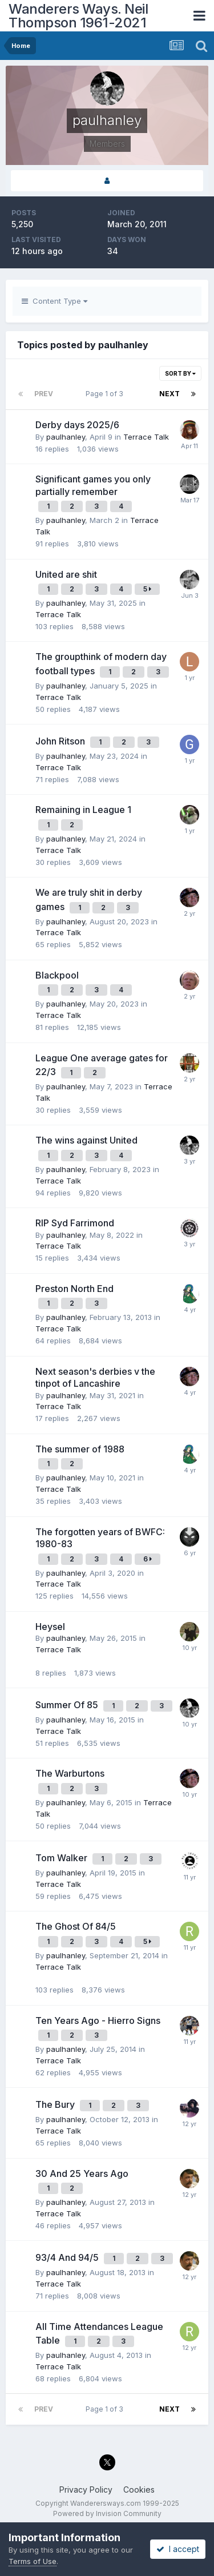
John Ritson (61, 741)
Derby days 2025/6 (77, 424)
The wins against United (86, 1140)
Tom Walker (62, 1857)
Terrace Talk (146, 436)
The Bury (56, 2104)
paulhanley (65, 436)
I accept (177, 2549)
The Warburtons (69, 1773)
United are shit (66, 574)
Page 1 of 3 (106, 393)
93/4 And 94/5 (68, 2257)
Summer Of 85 (67, 1704)
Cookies (139, 2489)
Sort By (180, 373)
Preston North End (74, 1288)
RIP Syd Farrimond (74, 1223)
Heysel (50, 1626)
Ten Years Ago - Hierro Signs (97, 2020)
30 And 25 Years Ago (81, 2173)
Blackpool (57, 975)
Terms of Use (32, 2561)
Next (169, 393)
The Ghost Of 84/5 (75, 1926)
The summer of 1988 (79, 1449)
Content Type (54, 300)
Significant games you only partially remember (93, 485)
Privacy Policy (85, 2489)
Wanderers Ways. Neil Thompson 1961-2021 (78, 16)
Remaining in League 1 (83, 809)
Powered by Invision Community (107, 2513)
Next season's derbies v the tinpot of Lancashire (95, 1378)
